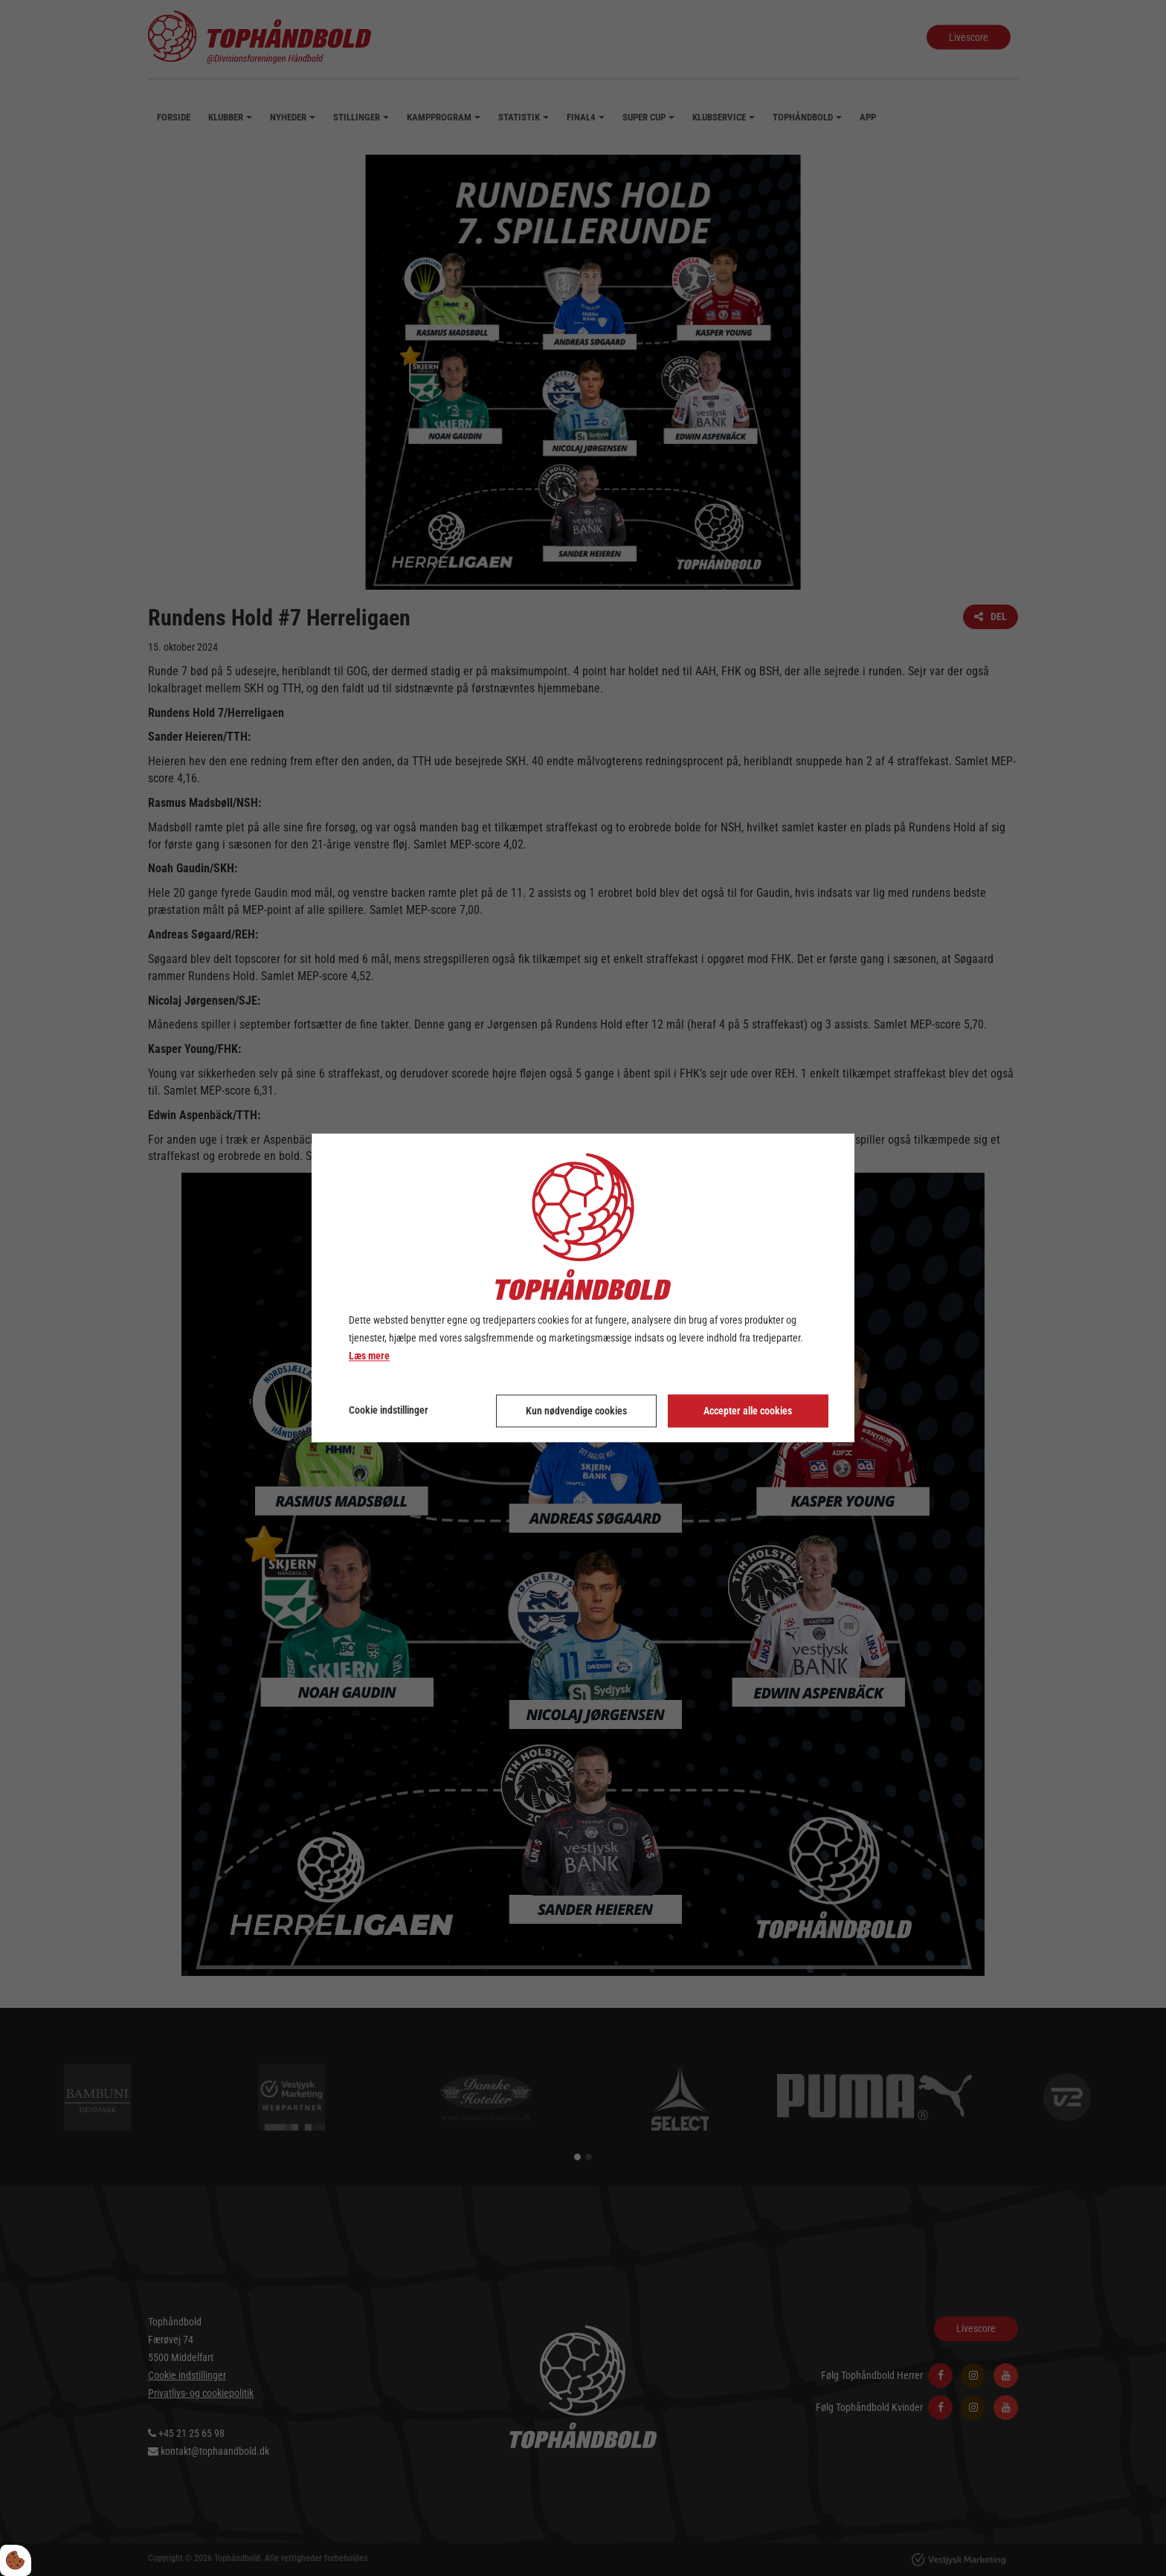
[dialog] (583, 1287)
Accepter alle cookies (747, 1411)
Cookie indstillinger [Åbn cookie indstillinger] (388, 1411)
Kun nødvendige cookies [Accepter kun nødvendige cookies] (576, 1411)
